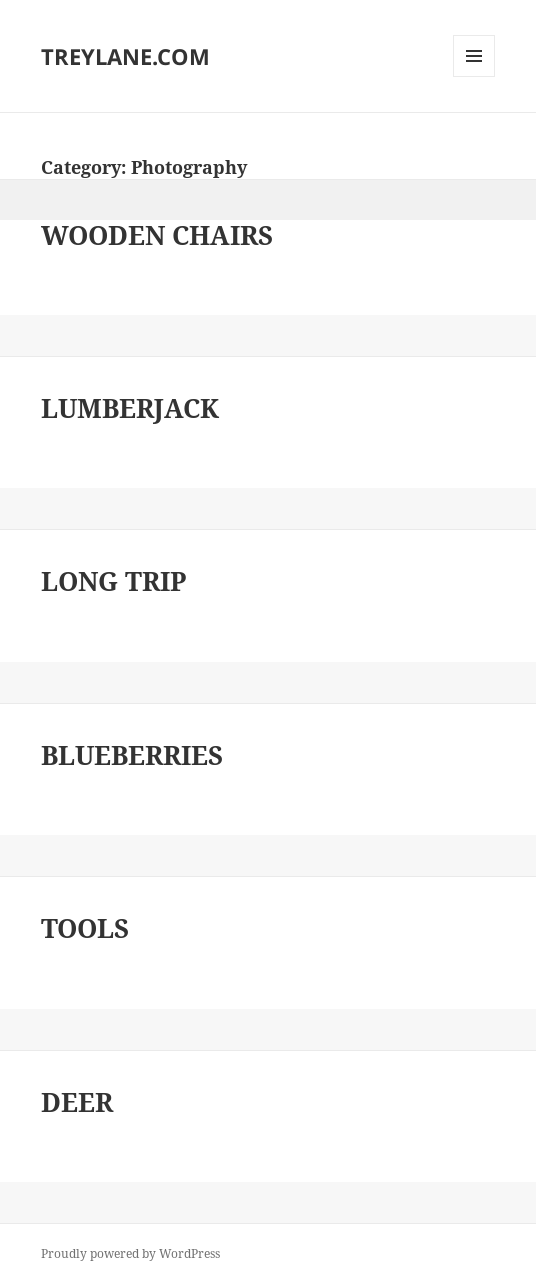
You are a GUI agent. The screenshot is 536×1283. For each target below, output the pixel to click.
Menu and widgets (474, 76)
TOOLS (85, 928)
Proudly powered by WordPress (130, 1253)
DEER (77, 1102)
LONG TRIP (114, 581)
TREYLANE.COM (125, 56)
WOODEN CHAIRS (157, 235)
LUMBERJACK (130, 408)
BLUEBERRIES (132, 755)
